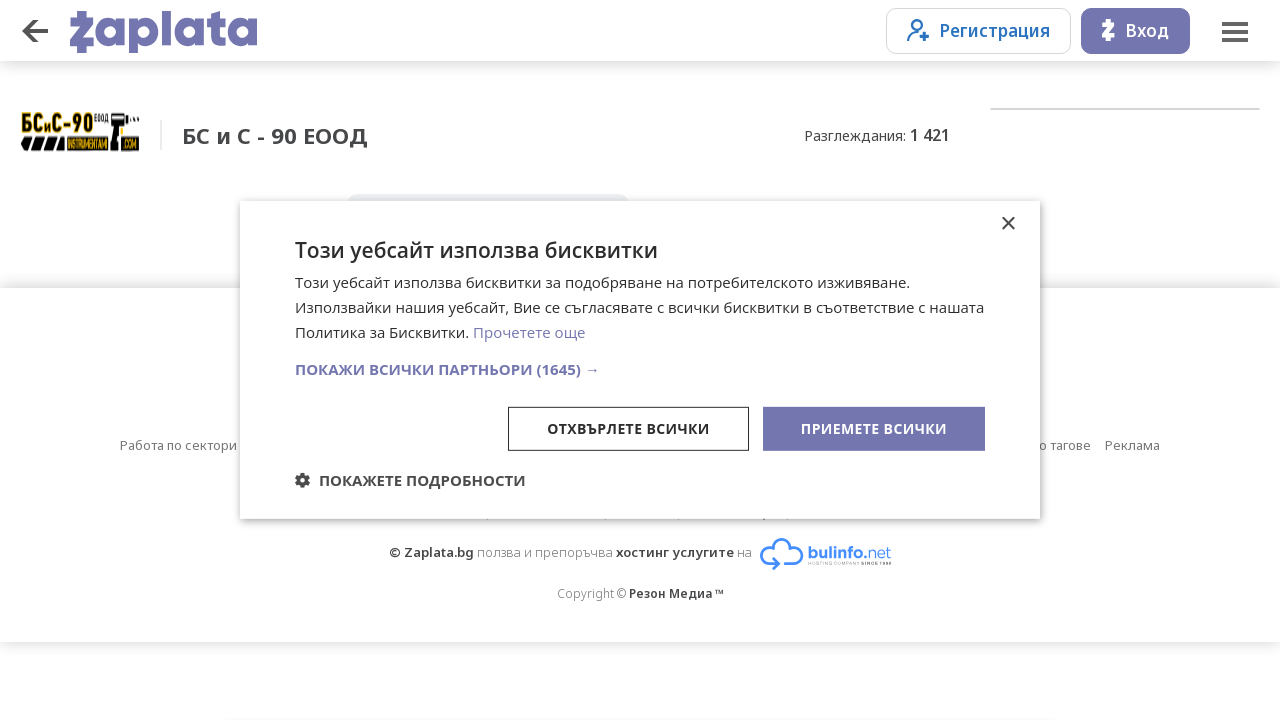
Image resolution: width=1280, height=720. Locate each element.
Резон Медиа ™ (676, 593)
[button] (640, 368)
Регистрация (978, 30)
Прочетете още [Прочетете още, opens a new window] (529, 332)
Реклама (1132, 445)
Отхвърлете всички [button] (628, 427)
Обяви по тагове (1040, 445)
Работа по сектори (178, 445)
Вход (1135, 30)
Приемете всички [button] (874, 427)
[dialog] (640, 360)
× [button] (1007, 224)
